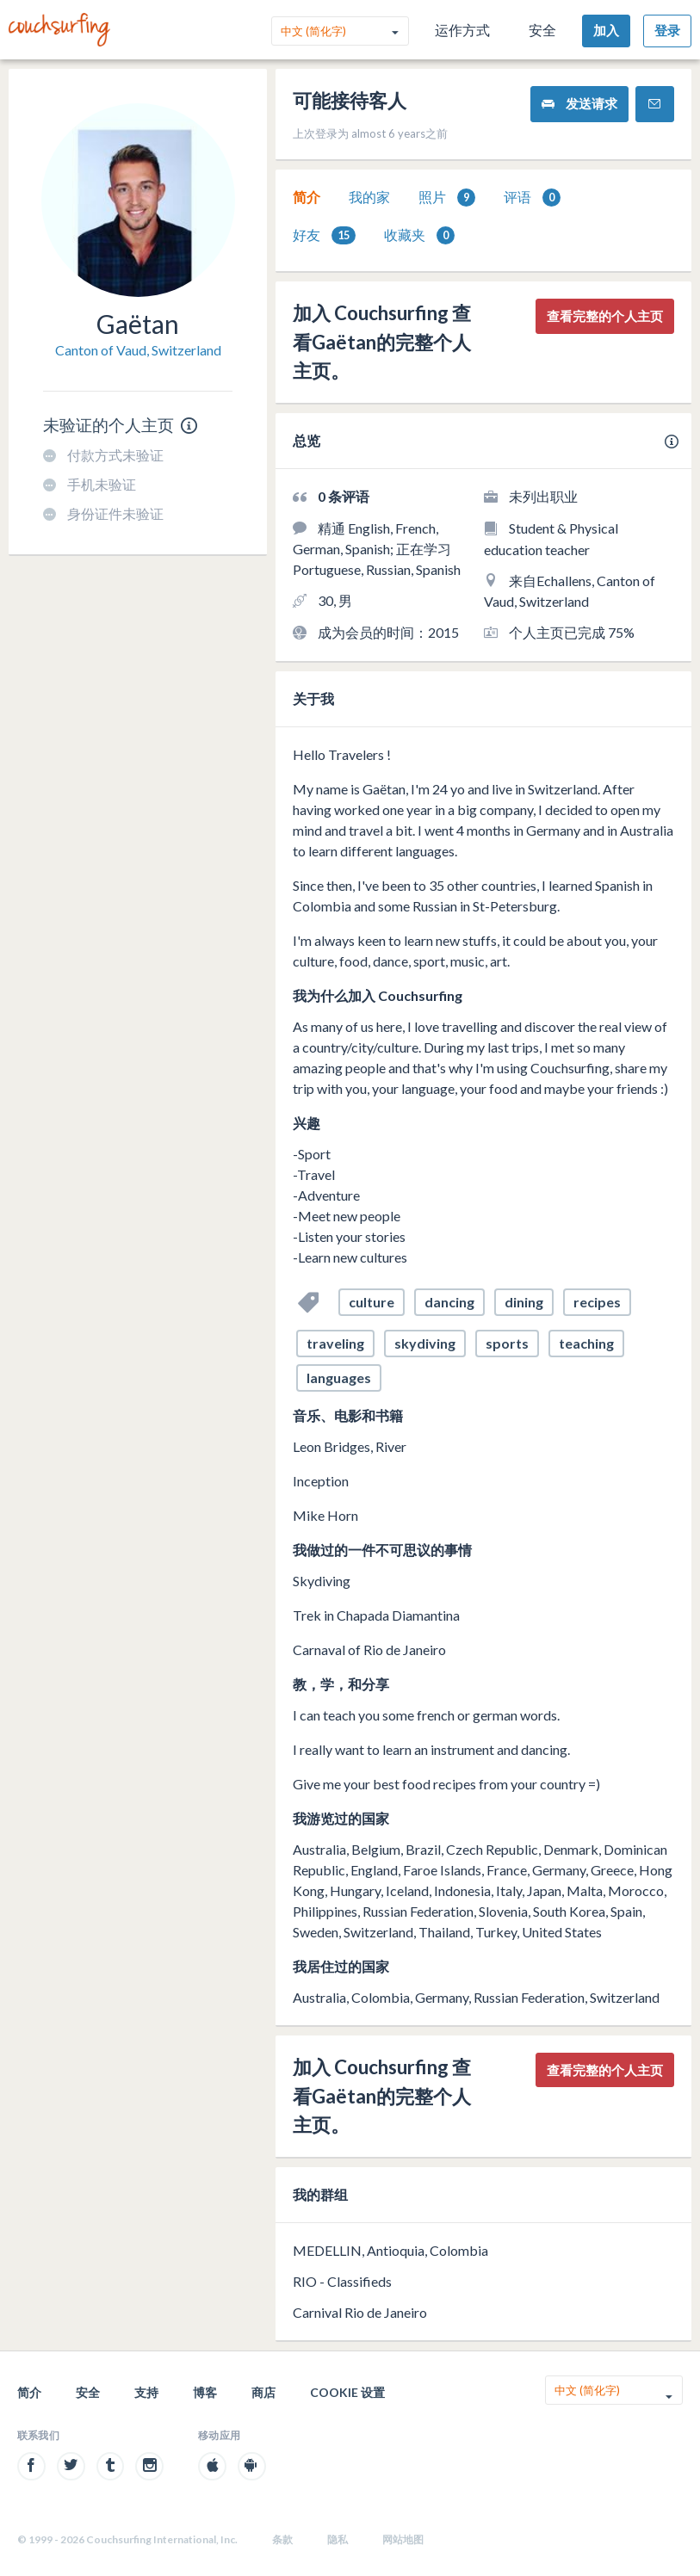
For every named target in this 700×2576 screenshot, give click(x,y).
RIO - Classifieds (342, 2281)
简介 (306, 196)
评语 (532, 197)
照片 (446, 197)
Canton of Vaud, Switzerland (138, 350)
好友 (324, 235)
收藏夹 (419, 235)
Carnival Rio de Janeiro (360, 2312)
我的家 (369, 196)
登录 (667, 30)
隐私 (337, 2539)
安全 (542, 30)
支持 (146, 2392)
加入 (606, 30)
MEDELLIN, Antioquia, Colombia (390, 2250)
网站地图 (403, 2539)
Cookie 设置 (347, 2392)
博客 (205, 2392)
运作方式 (462, 30)
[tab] (306, 197)
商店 (263, 2392)
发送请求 (579, 104)
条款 (282, 2539)
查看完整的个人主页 (605, 316)
